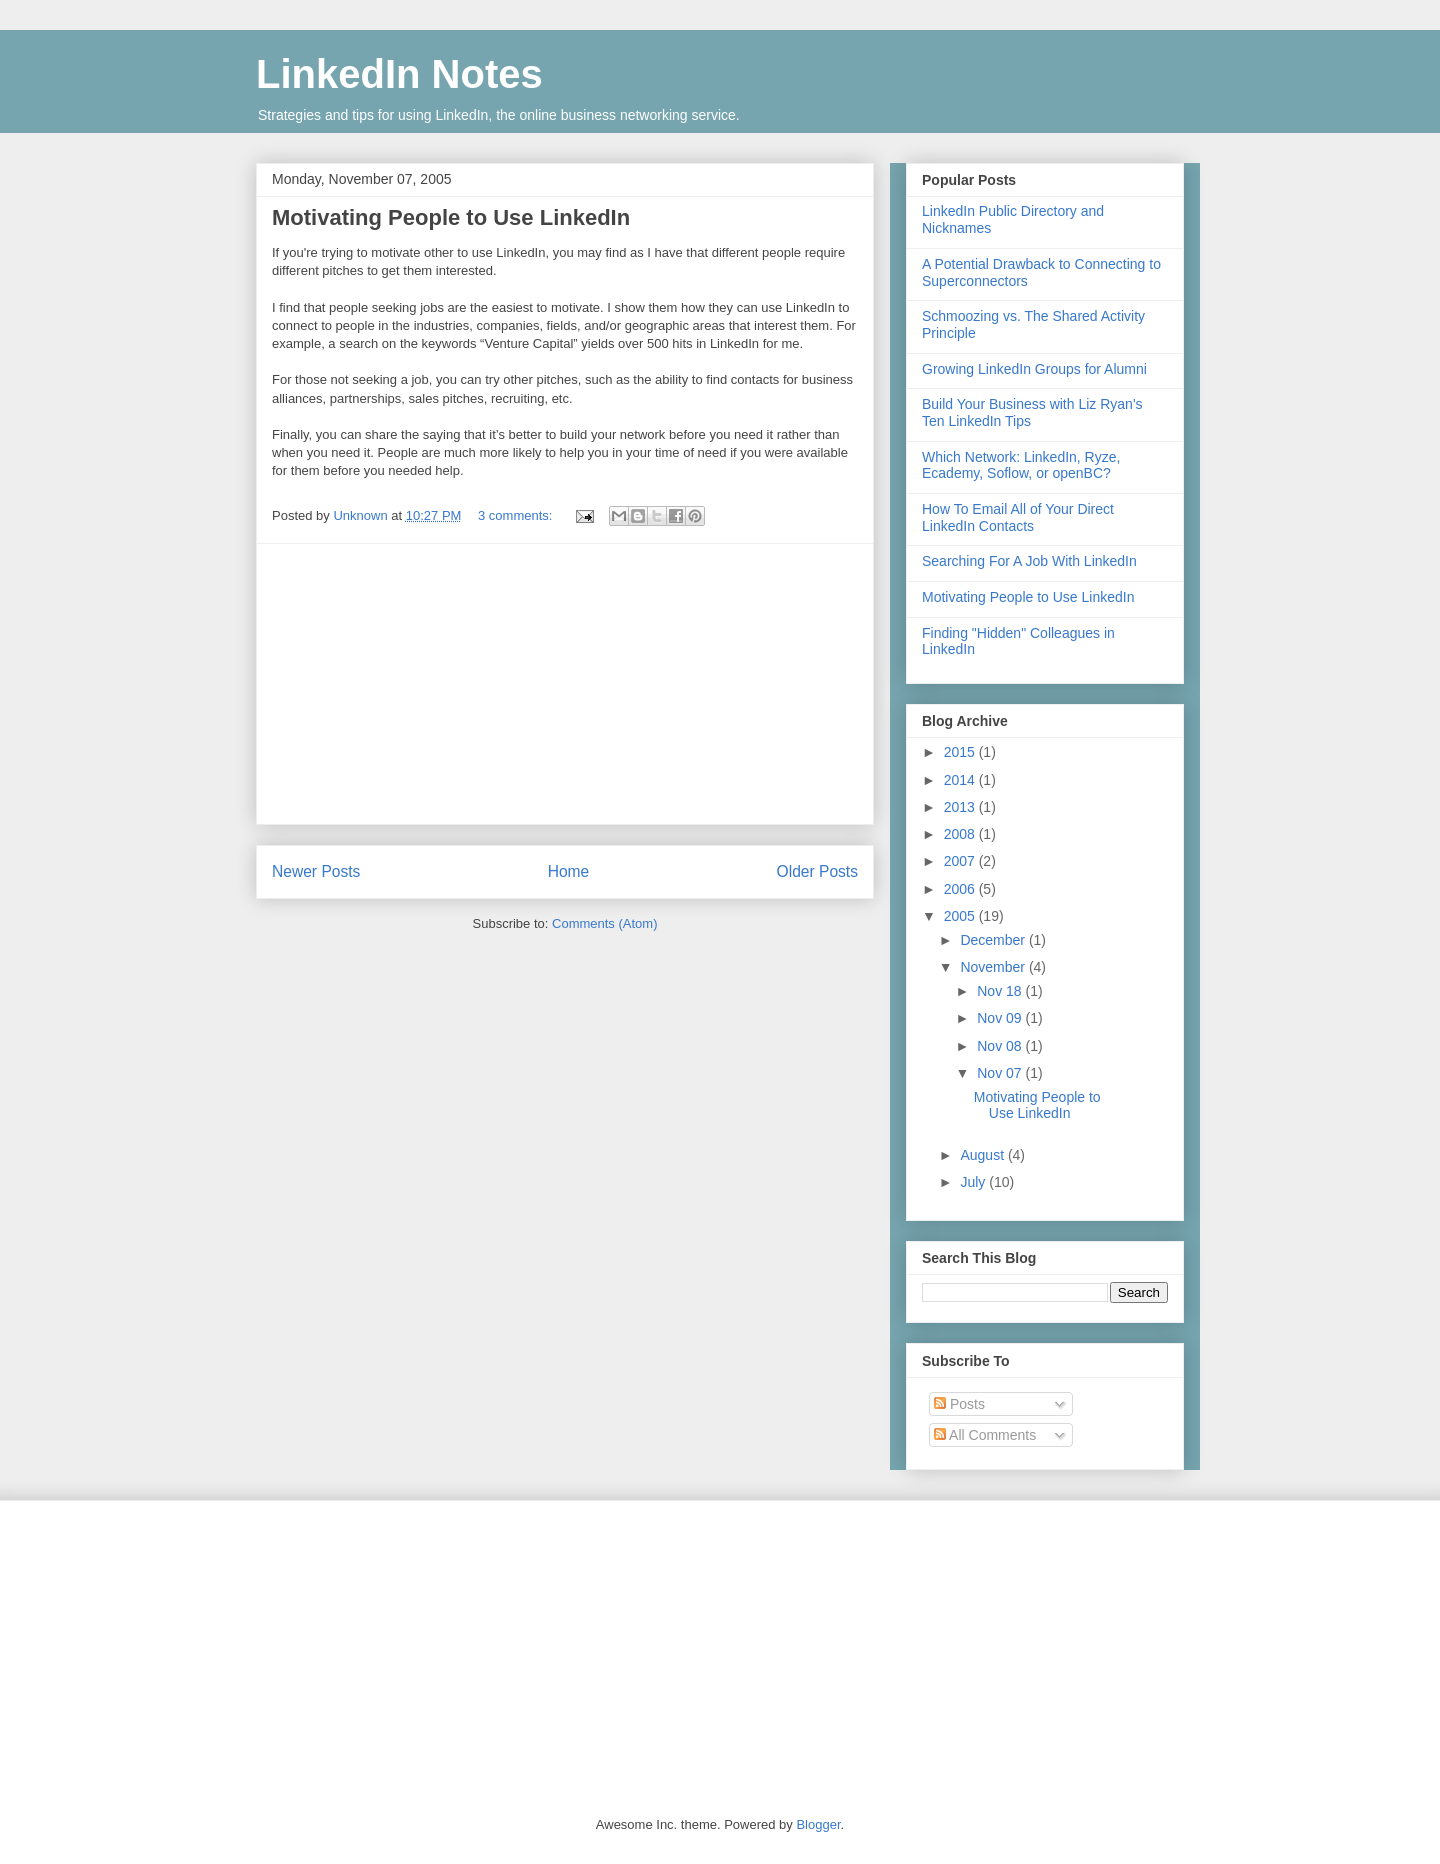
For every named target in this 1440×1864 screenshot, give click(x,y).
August (983, 1155)
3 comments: (517, 515)
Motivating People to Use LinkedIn (451, 217)
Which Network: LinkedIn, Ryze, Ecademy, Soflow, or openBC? (1021, 465)
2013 (961, 807)
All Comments (985, 1435)
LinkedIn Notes (399, 74)
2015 (961, 752)
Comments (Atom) (604, 923)
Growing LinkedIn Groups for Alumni (1034, 369)
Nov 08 (1001, 1046)
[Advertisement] (565, 684)
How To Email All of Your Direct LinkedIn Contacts (1018, 517)
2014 (961, 780)
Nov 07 (1001, 1073)
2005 (961, 916)
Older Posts (817, 871)
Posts (959, 1404)
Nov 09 (1001, 1018)
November (994, 967)
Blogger (818, 1824)
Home (569, 871)
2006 (961, 889)
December (994, 940)
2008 (961, 834)
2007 (961, 861)
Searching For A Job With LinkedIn (1029, 561)
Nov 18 (1001, 991)
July (974, 1182)
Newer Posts (316, 871)
